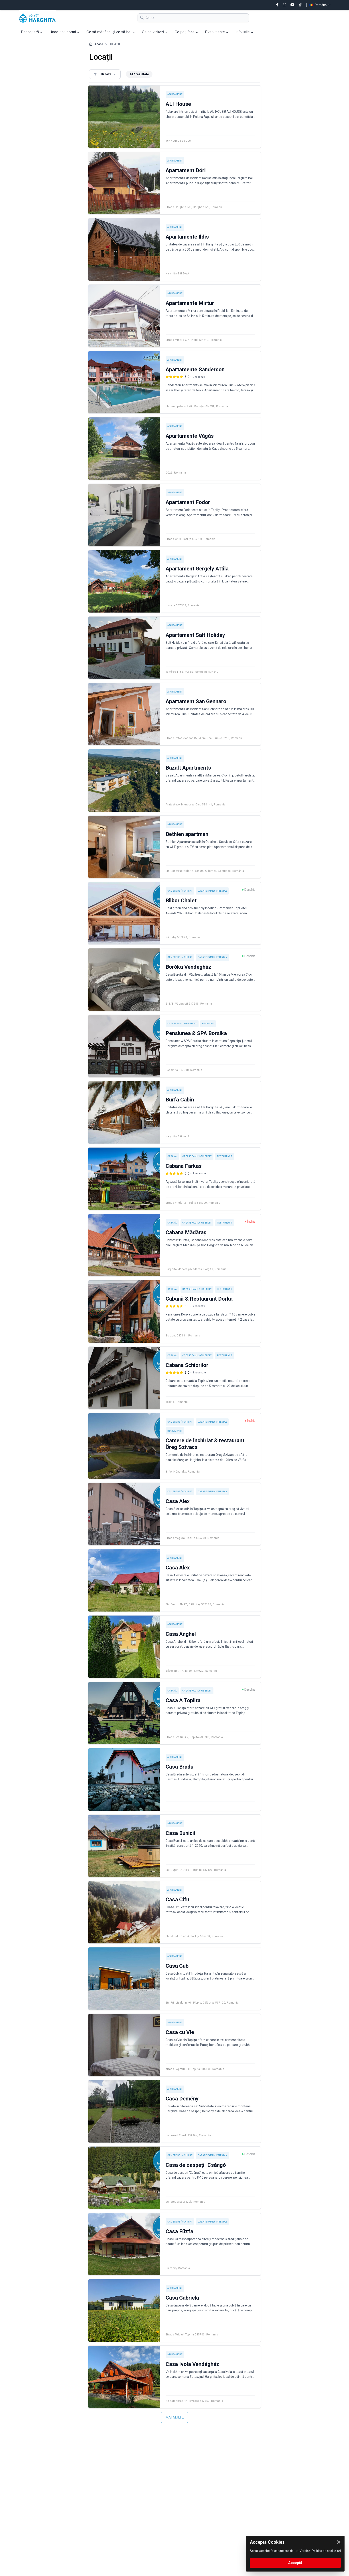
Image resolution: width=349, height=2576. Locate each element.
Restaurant (224, 1156)
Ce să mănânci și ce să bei (110, 32)
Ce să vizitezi (154, 32)
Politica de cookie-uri (326, 2551)
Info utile (244, 32)
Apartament (175, 94)
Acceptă (295, 2563)
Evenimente (216, 32)
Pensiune (208, 1023)
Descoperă (31, 32)
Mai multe (174, 2417)
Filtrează (105, 74)
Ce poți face (186, 32)
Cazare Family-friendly (212, 891)
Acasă (98, 44)
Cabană (172, 1156)
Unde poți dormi (64, 32)
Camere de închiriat (180, 891)
